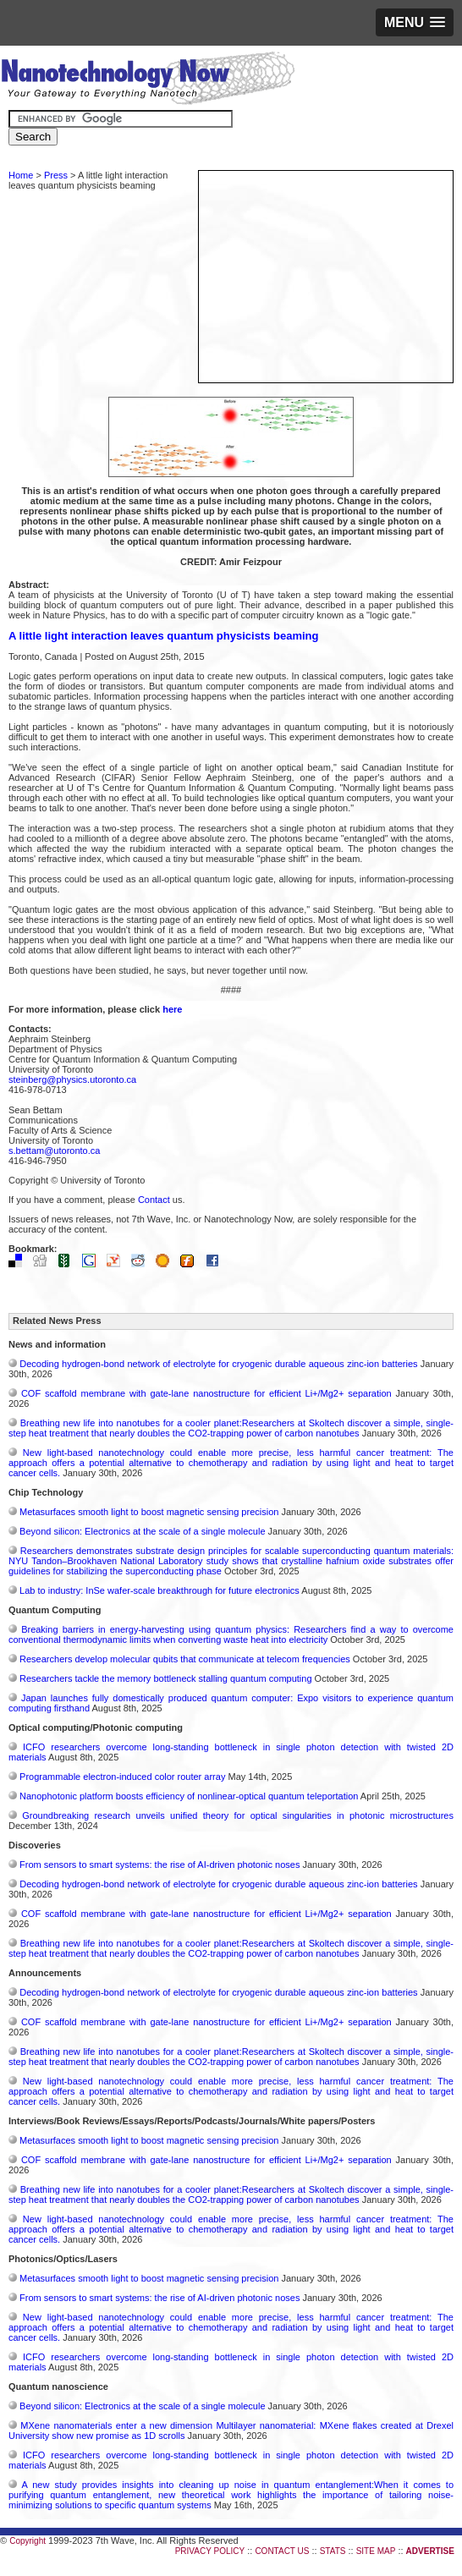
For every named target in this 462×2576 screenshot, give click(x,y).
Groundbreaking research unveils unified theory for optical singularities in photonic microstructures (238, 1815)
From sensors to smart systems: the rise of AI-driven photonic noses (159, 1864)
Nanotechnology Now (147, 80)
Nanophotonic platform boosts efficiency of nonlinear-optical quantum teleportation (188, 1796)
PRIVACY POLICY (210, 2551)
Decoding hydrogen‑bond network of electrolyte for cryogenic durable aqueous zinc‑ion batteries (218, 1364)
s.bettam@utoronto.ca (54, 1150)
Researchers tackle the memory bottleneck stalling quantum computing (165, 1678)
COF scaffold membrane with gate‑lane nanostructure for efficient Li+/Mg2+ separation (206, 1393)
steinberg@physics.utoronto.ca (72, 1079)
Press (56, 175)
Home (20, 175)
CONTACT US (282, 2551)
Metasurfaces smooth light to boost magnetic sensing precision (148, 1512)
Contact (154, 1200)
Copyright (27, 2541)
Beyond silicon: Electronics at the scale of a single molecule (142, 1531)
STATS (333, 2551)
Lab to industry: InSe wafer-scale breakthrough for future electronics (159, 1590)
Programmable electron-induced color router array (122, 1776)
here (172, 1009)
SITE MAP (376, 2551)
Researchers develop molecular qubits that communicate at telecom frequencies (184, 1659)
